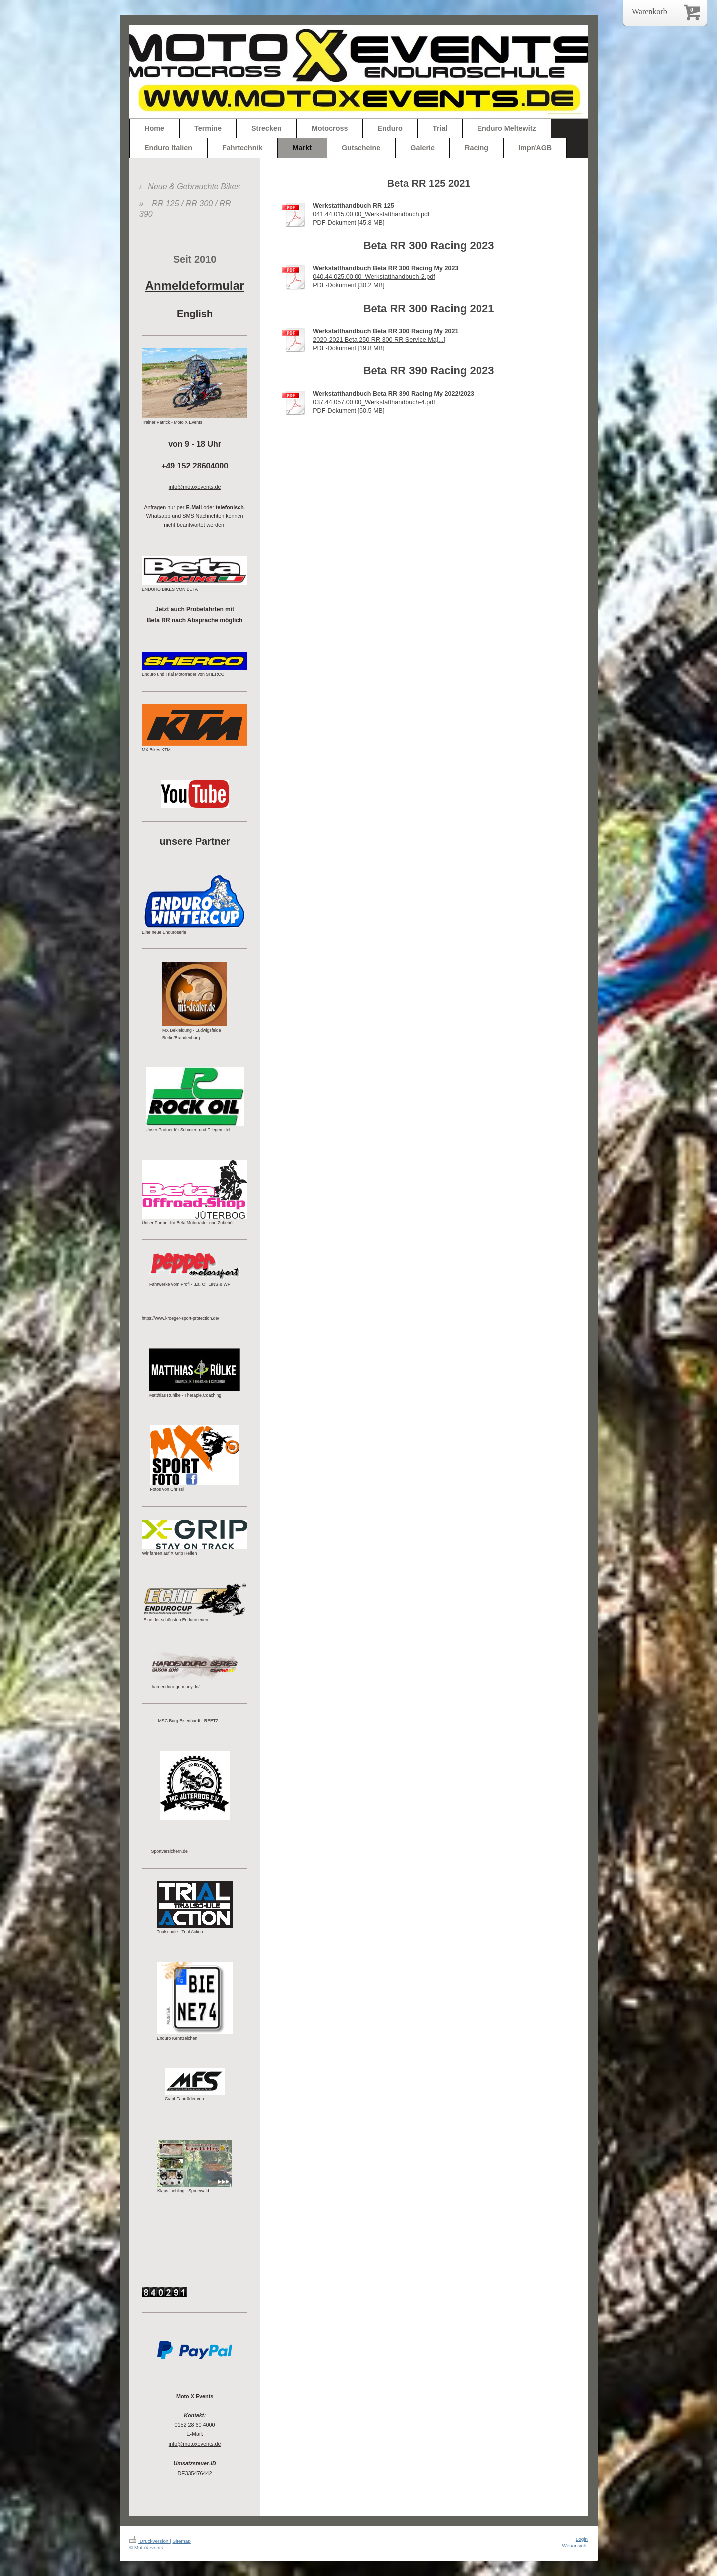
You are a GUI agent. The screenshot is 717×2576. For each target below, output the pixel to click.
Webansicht (575, 2545)
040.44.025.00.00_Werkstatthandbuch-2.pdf (374, 276)
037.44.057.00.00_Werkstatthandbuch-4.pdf (374, 402)
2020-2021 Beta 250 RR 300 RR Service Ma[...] (379, 339)
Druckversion (149, 2541)
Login (582, 2539)
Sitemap (181, 2541)
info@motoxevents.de (195, 2444)
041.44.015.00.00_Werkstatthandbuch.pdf (371, 214)
